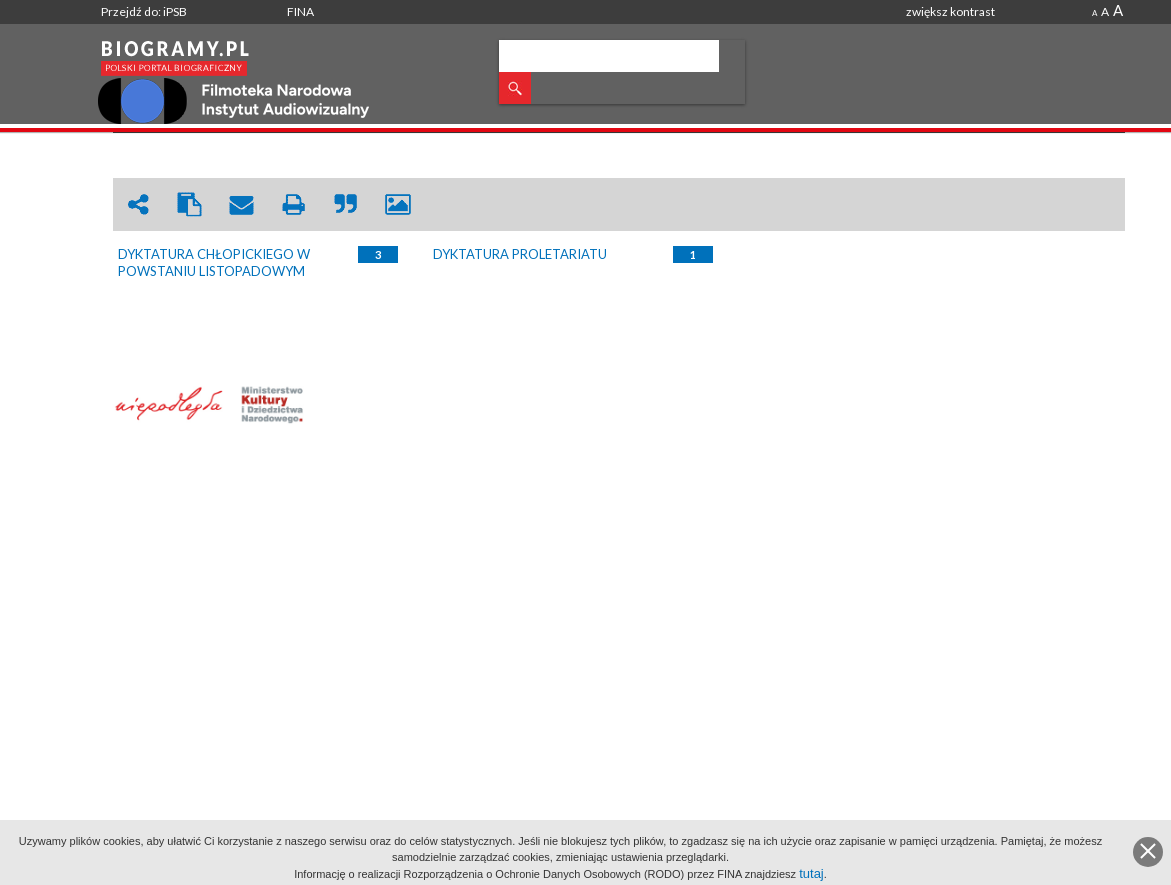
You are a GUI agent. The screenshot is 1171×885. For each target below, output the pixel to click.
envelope (242, 204)
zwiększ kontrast (950, 11)
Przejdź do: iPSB (144, 11)
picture (398, 204)
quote (346, 204)
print (294, 204)
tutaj (811, 873)
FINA (300, 11)
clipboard (190, 204)
